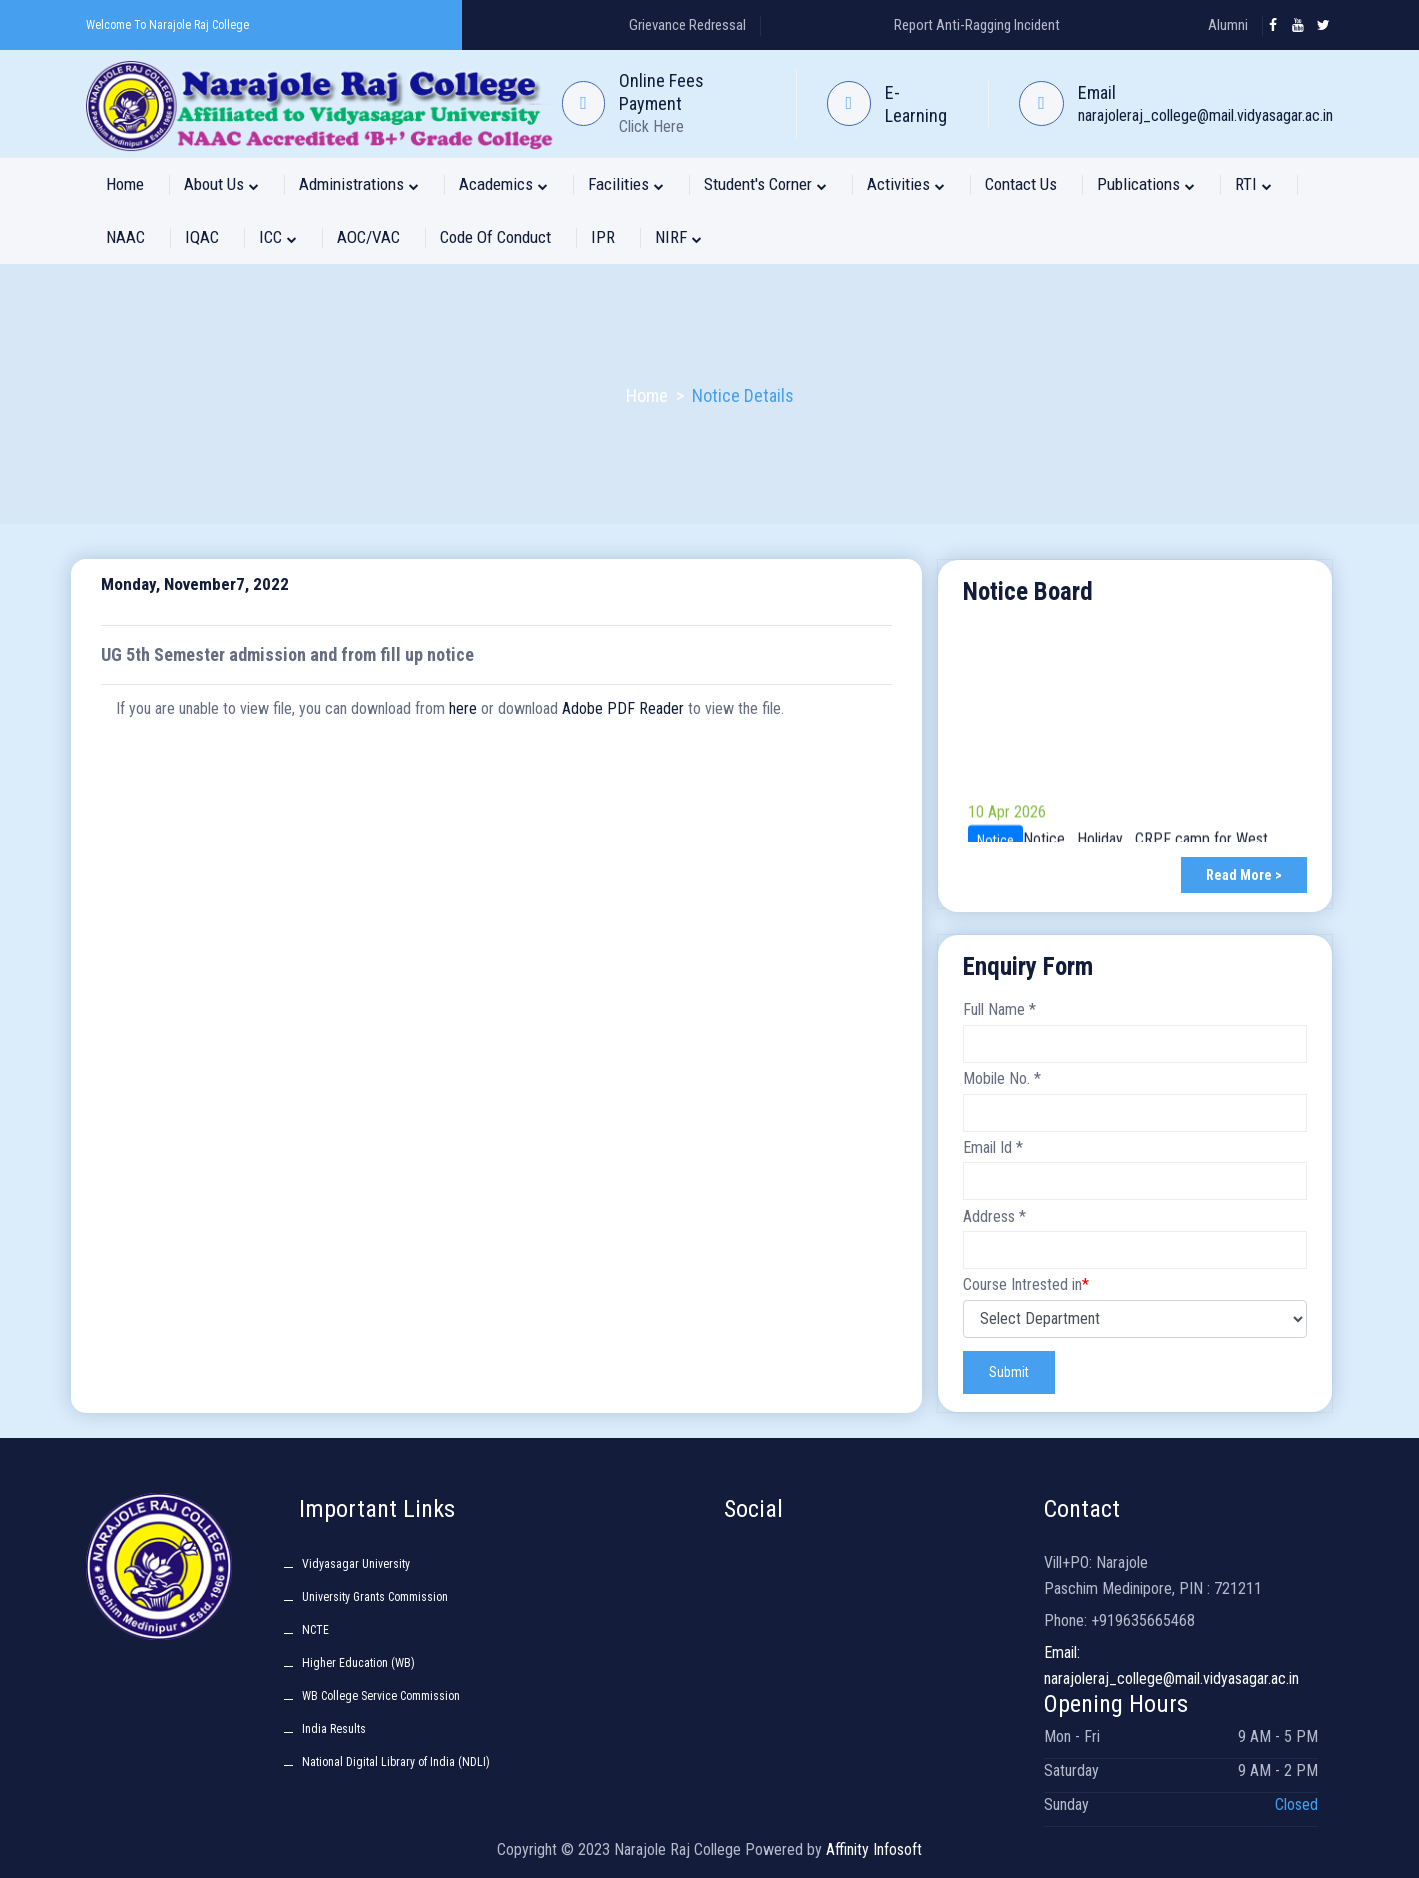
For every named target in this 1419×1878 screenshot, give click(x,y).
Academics (503, 184)
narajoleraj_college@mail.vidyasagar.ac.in (1205, 115)
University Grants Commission (375, 1597)
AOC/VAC (368, 237)
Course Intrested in (1026, 1285)
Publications (1146, 184)
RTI (1253, 184)
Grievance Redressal (687, 25)
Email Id (993, 1147)
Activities (906, 184)
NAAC (125, 237)
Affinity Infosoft (874, 1849)
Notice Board (1028, 591)
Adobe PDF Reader (623, 708)
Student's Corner (765, 184)
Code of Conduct (495, 237)
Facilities (626, 184)
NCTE (315, 1630)
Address (994, 1216)
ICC (278, 237)
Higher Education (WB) (358, 1663)
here (463, 708)
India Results (334, 1729)
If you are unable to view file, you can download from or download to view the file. (450, 708)
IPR (603, 237)
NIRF (678, 237)
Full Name (999, 1009)
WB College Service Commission (381, 1696)
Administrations (359, 184)
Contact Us (1021, 184)
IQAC (202, 237)
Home (125, 184)
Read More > (1244, 875)
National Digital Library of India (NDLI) (396, 1762)
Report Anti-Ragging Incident (977, 25)
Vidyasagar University (356, 1564)
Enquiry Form (1028, 966)
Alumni (1228, 25)
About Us (221, 184)
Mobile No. (1002, 1078)
